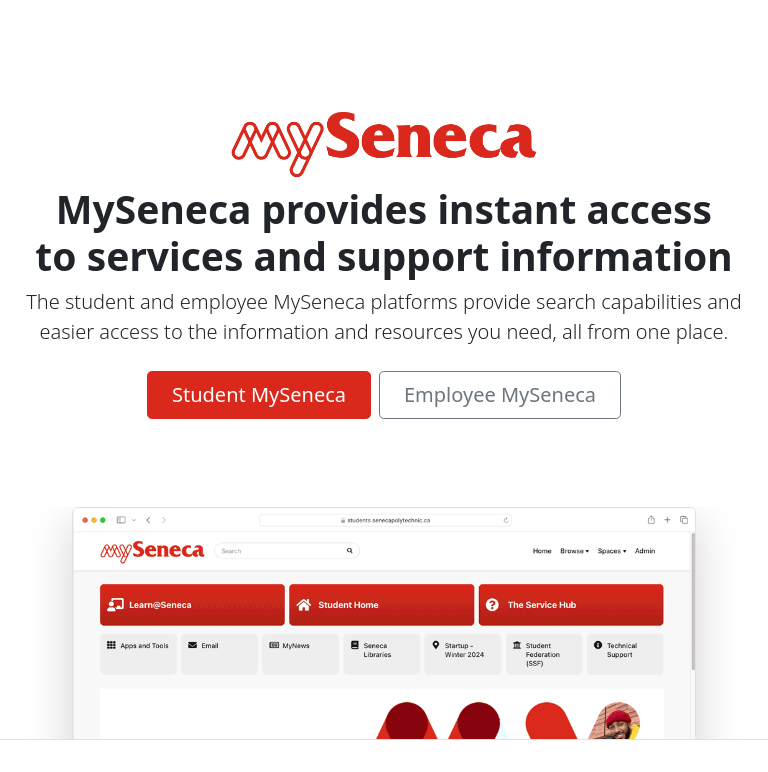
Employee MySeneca (500, 394)
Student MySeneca (259, 394)
